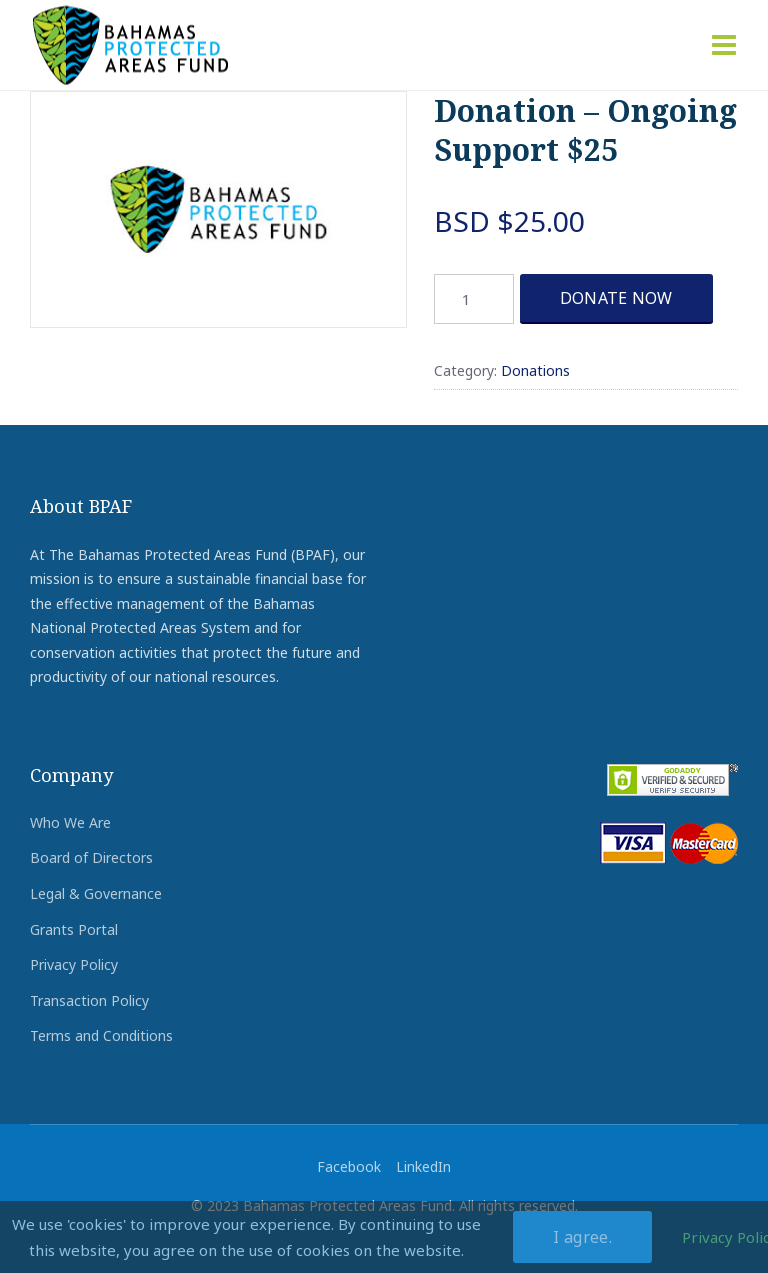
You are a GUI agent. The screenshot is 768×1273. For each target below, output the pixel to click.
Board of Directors (91, 857)
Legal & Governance (96, 893)
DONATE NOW (616, 298)
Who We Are (70, 822)
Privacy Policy (74, 964)
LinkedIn (423, 1166)
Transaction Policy (89, 1000)
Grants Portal (74, 929)
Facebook (349, 1166)
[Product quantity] (474, 299)
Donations (535, 370)
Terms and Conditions (101, 1035)
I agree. (582, 1237)
